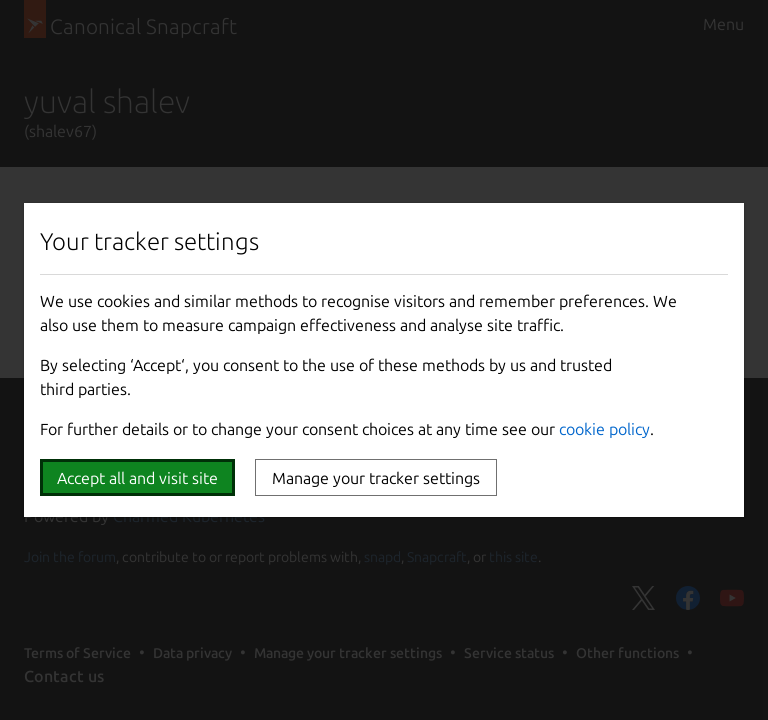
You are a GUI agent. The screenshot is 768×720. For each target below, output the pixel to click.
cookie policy (604, 429)
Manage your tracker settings (376, 478)
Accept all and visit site (137, 478)
